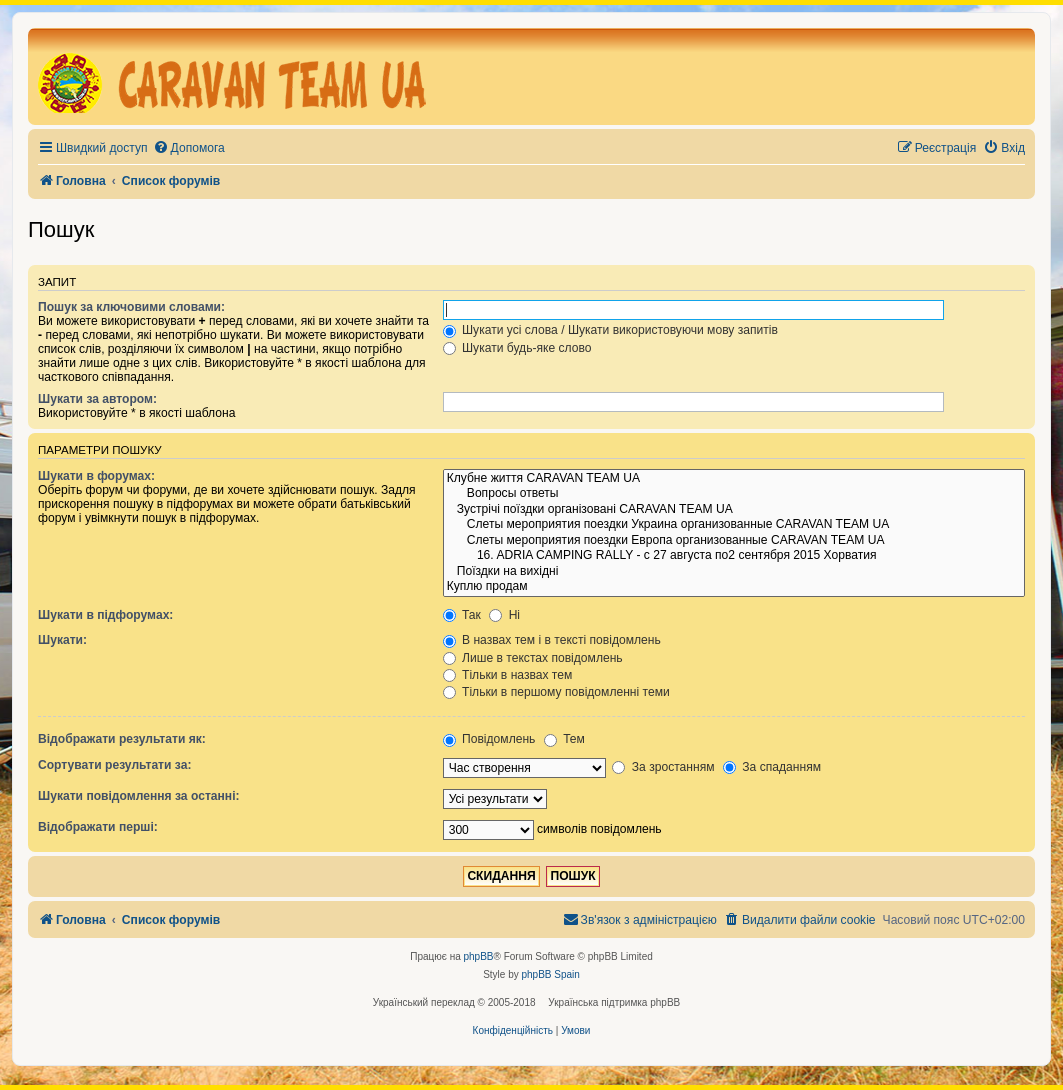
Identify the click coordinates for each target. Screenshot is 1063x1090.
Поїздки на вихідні (734, 572)
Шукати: (62, 640)
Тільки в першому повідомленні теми (556, 692)
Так (462, 615)
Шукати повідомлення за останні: (139, 796)
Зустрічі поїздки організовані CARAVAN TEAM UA (734, 510)
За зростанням (663, 767)
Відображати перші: (98, 827)
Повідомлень (489, 739)
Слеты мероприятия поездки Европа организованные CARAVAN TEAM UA (734, 541)
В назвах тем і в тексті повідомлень (552, 640)
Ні (504, 615)
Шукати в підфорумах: (105, 615)
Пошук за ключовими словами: (131, 307)
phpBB (479, 956)
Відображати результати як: (122, 739)
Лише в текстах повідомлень (533, 658)
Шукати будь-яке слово (517, 348)
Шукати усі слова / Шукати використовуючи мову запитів (610, 330)
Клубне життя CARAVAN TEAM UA (734, 479)
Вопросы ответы (734, 494)
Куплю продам (734, 587)
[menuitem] (189, 148)
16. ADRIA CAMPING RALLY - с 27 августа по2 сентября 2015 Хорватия (734, 556)
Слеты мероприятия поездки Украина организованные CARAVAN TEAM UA (734, 525)
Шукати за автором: (97, 399)
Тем (564, 739)
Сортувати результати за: (114, 765)
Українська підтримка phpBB (614, 1002)
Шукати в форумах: (96, 476)
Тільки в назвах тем (508, 675)
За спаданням (772, 767)
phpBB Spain (550, 974)
